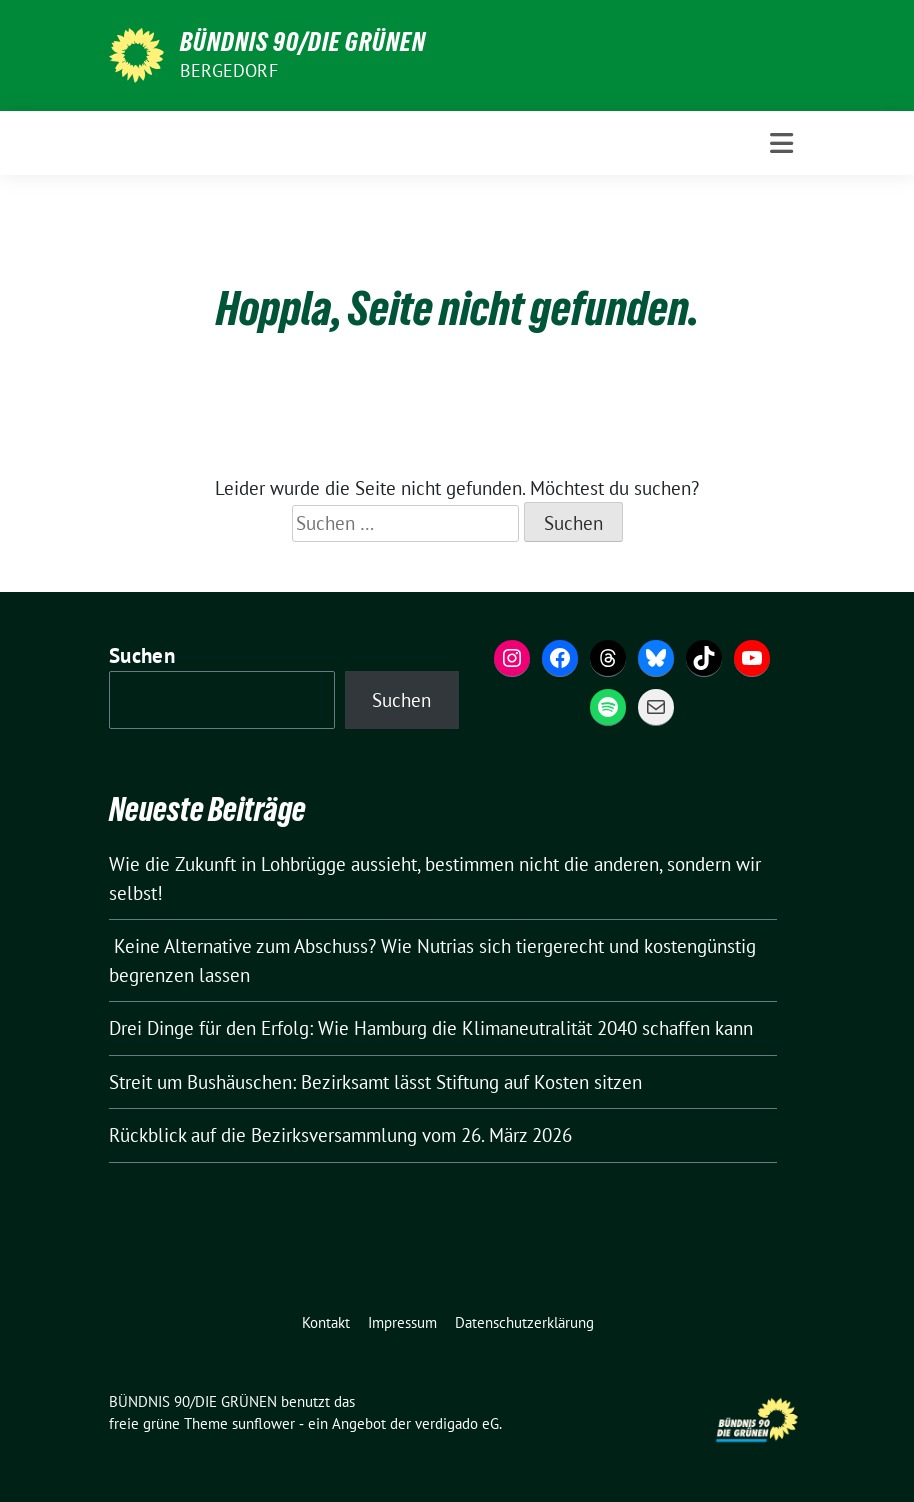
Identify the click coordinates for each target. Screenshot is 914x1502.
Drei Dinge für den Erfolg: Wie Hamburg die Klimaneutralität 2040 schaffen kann (433, 1028)
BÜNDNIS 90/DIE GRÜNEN (303, 42)
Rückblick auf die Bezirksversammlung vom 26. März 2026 (340, 1135)
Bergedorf (229, 70)
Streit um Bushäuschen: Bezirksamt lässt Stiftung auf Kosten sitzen (375, 1082)
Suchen (142, 655)
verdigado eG (457, 1423)
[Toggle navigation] (781, 143)
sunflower (263, 1423)
